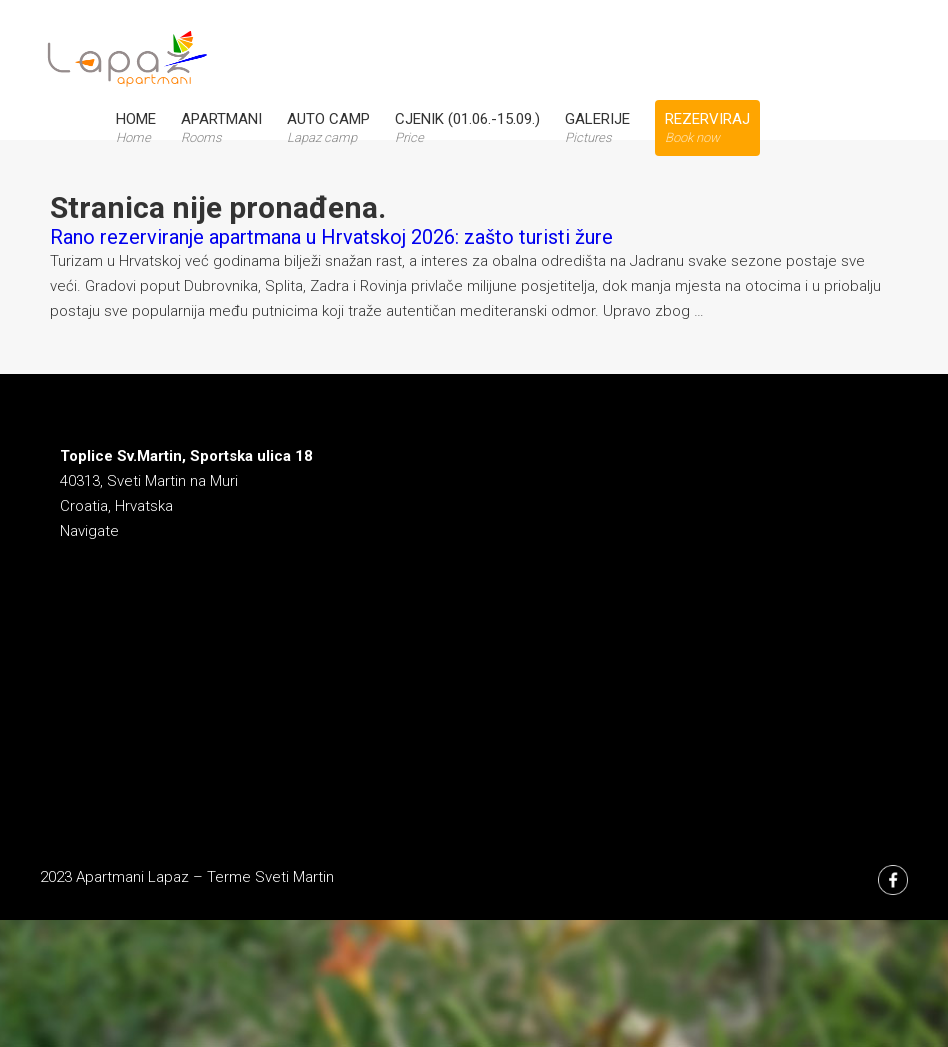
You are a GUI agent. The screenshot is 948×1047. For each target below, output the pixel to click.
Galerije (597, 127)
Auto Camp (328, 127)
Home (136, 127)
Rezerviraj (707, 127)
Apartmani (221, 127)
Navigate (89, 531)
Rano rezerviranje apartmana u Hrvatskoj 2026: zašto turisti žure (331, 237)
